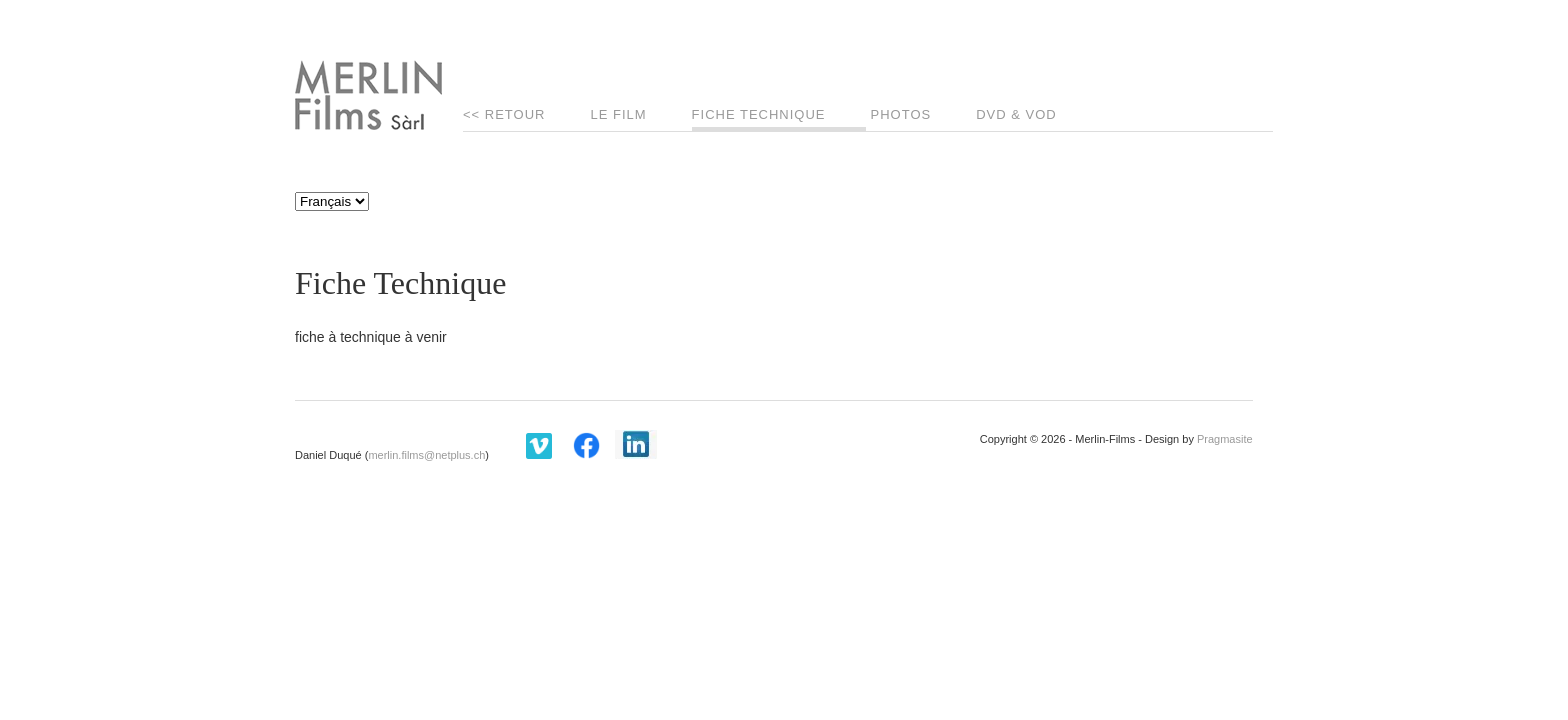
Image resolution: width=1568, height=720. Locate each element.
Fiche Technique (759, 114)
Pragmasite (1225, 439)
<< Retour (504, 114)
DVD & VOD (1016, 114)
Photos (901, 114)
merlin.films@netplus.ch (426, 455)
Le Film (618, 114)
